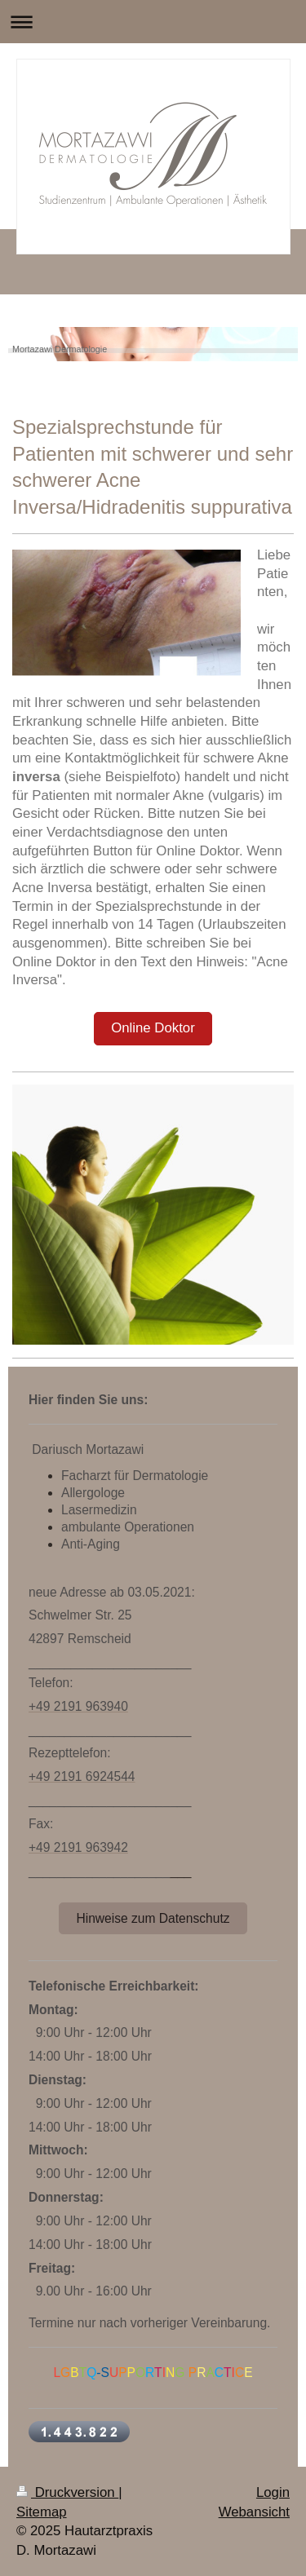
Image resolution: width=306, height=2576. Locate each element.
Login (273, 2492)
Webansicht (254, 2512)
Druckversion (67, 2492)
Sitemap (41, 2512)
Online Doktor (153, 1028)
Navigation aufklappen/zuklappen (153, 21)
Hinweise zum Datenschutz (152, 1918)
